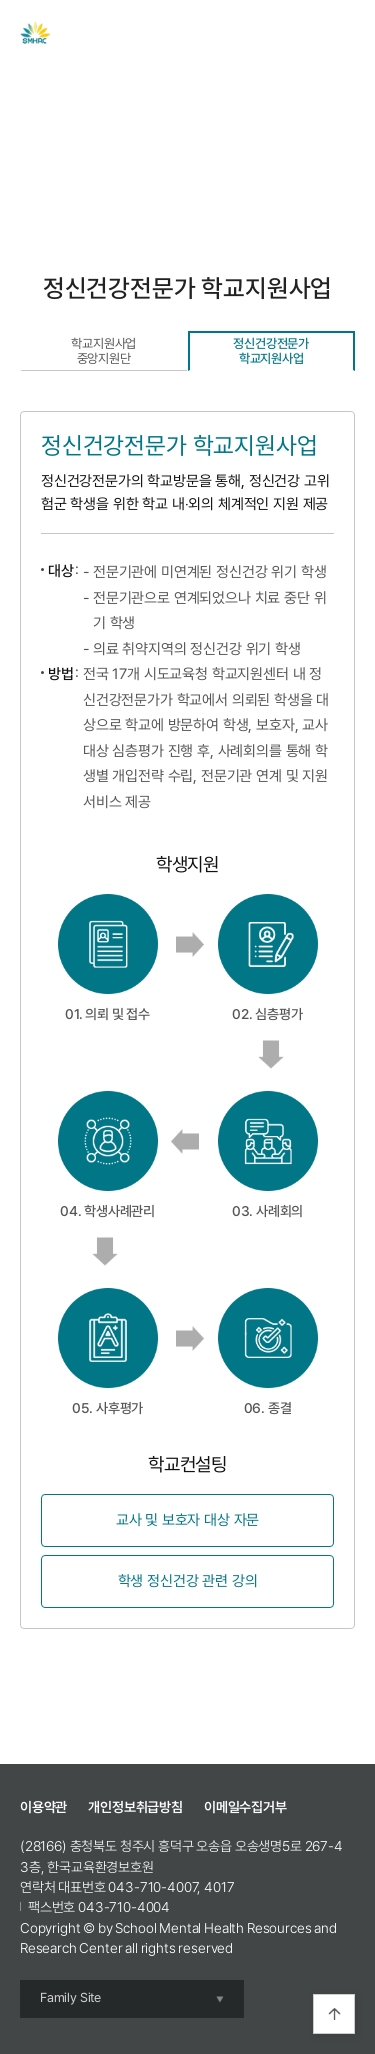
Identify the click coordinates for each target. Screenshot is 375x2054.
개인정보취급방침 (135, 1807)
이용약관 (43, 1807)
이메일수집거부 (245, 1807)
